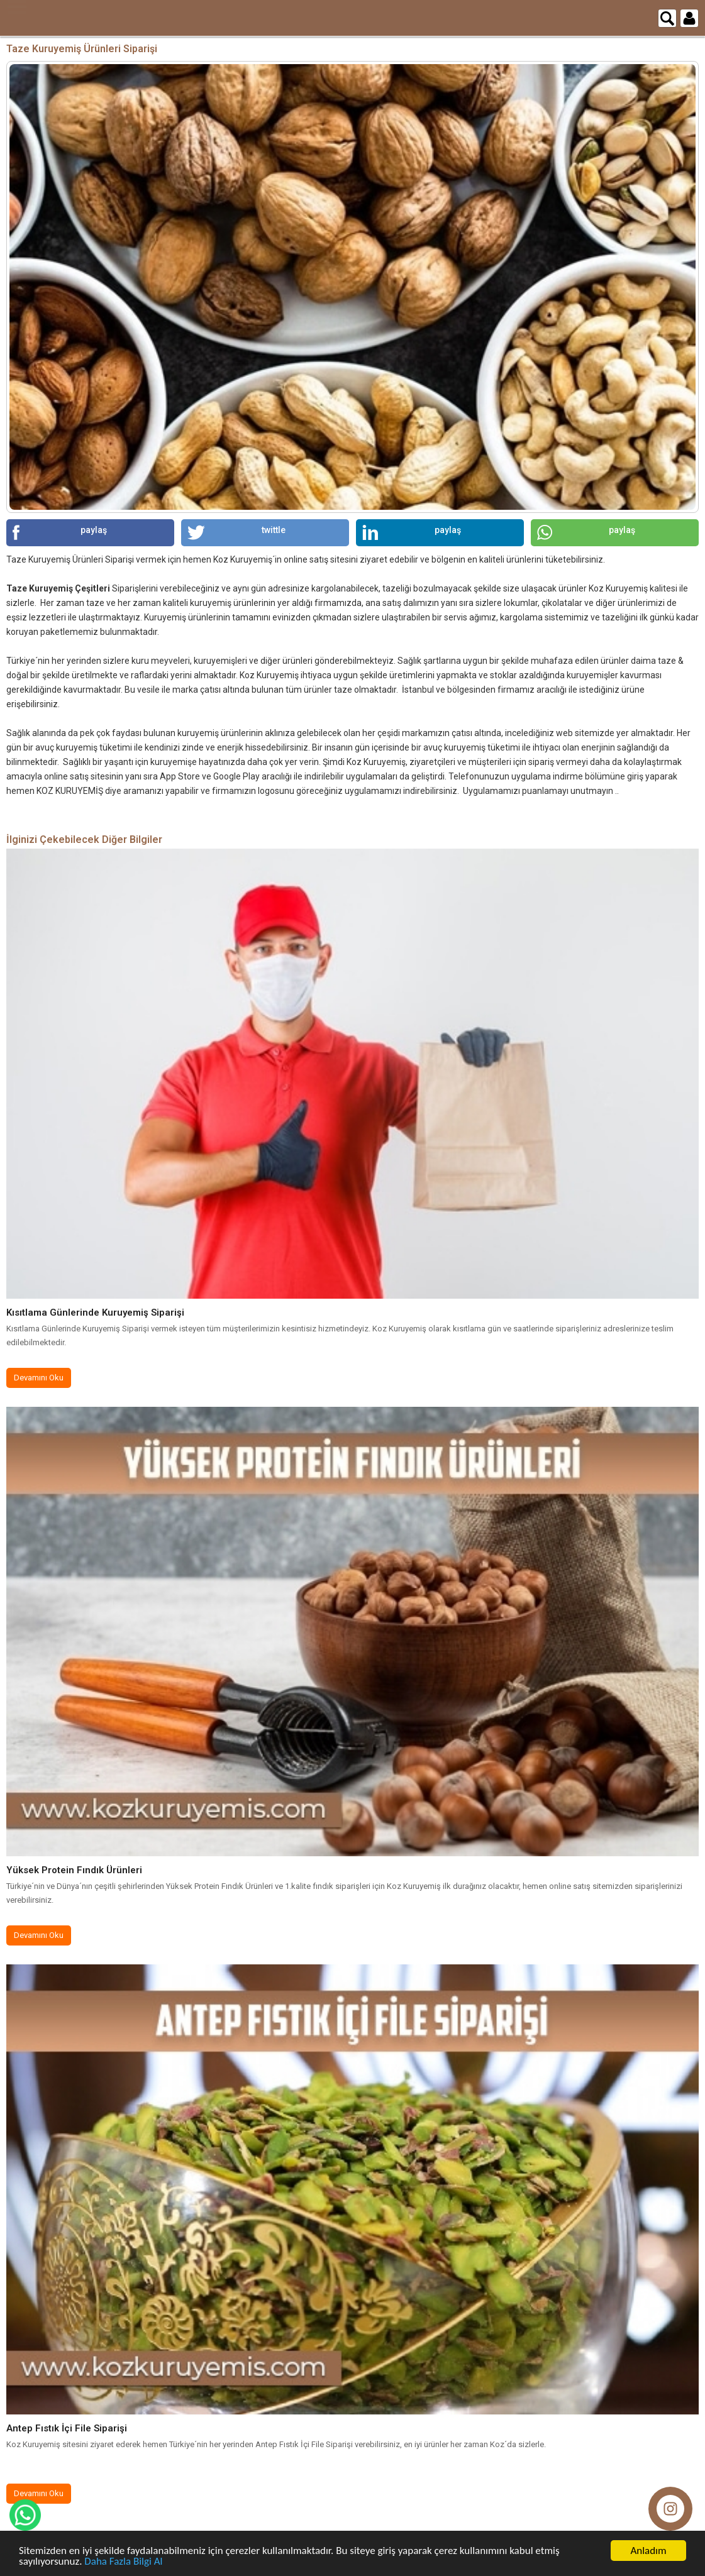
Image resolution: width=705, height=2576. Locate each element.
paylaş (60, 532)
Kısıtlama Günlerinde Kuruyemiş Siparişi (95, 1312)
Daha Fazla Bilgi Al (123, 2561)
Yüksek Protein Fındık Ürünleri (74, 1870)
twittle (236, 532)
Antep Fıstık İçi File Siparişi (66, 2428)
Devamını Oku (39, 1377)
